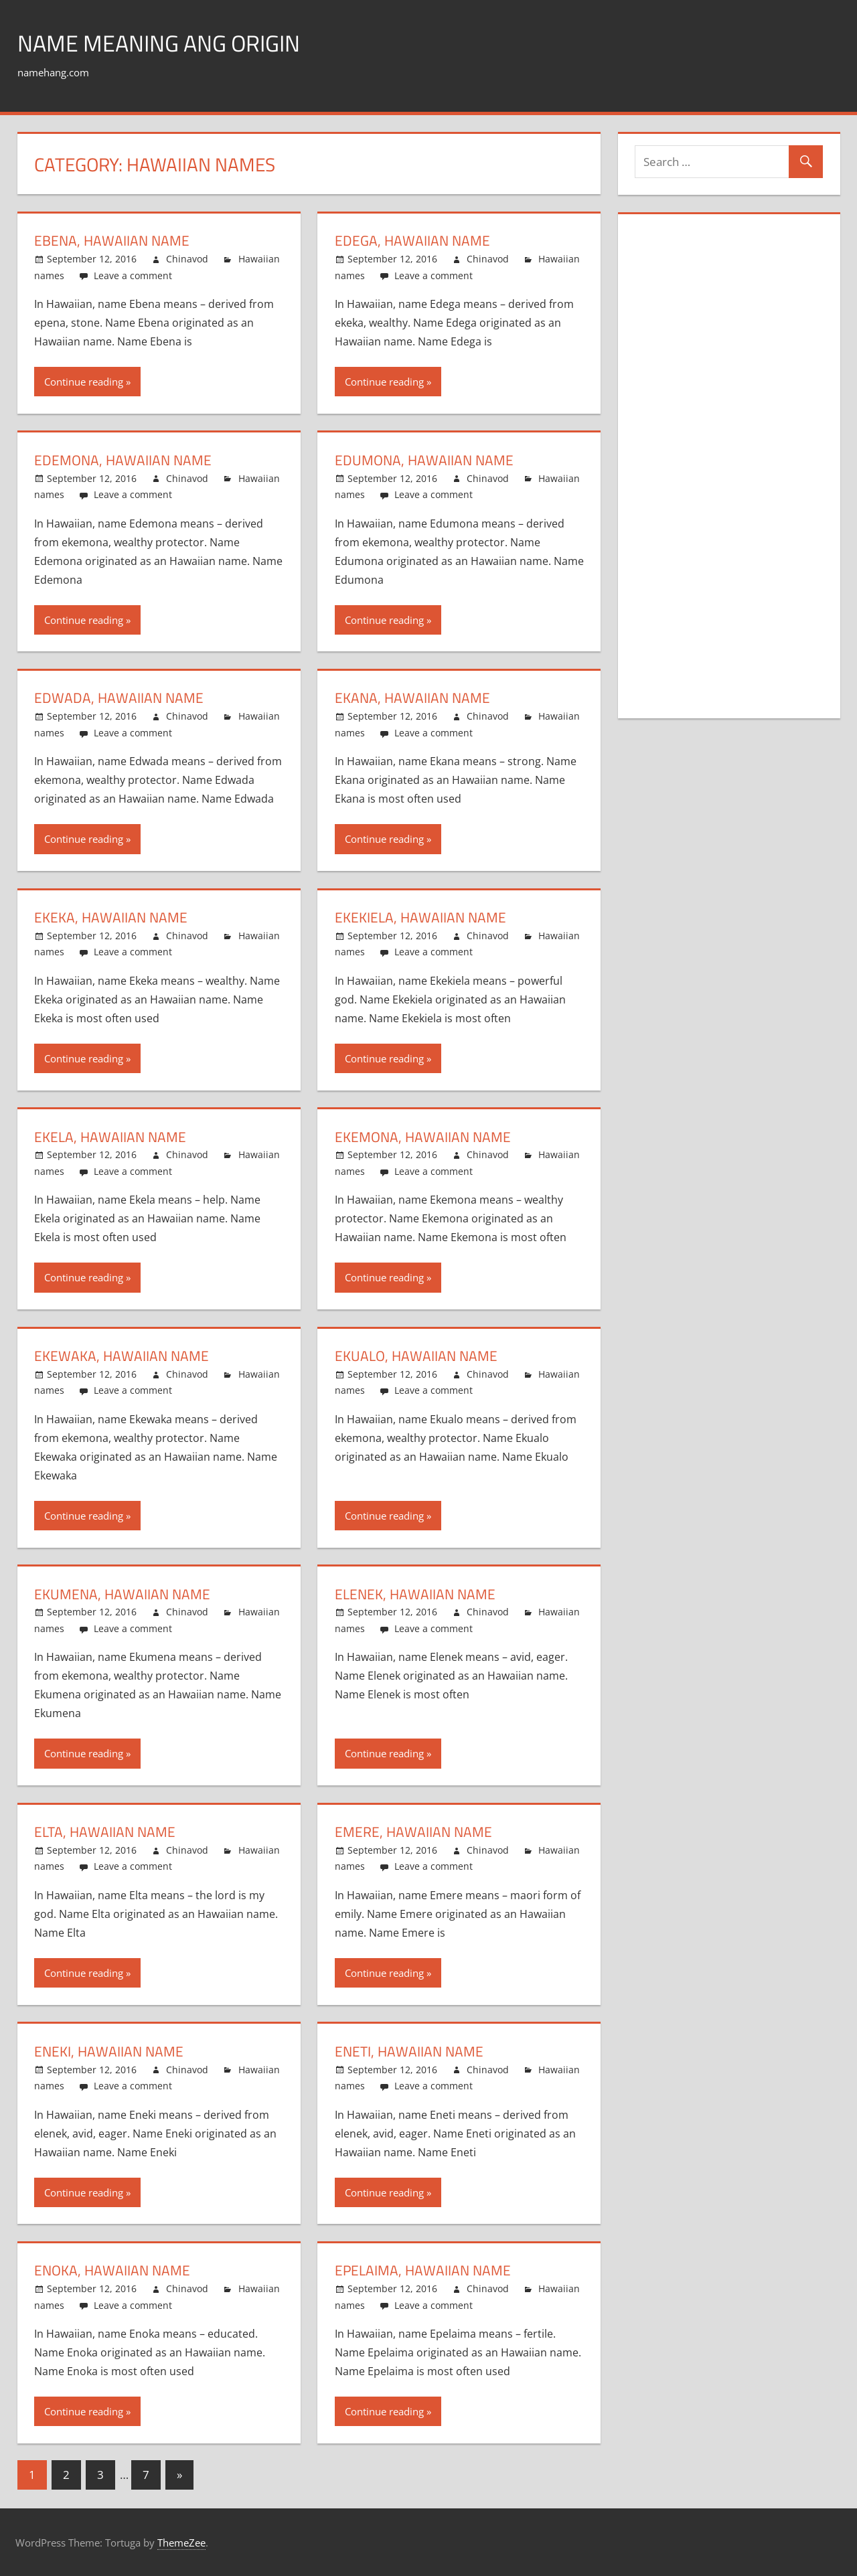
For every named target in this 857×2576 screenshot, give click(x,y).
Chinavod (187, 258)
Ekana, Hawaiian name (414, 697)
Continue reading (83, 381)
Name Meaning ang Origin (166, 42)
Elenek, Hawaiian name (417, 1594)
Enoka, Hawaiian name (114, 2270)
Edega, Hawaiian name (414, 240)
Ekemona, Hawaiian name (425, 1136)
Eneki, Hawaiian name (110, 2051)
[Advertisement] (735, 477)
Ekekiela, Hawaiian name (422, 917)
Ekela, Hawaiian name (111, 1136)
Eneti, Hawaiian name (411, 2051)
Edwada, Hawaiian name (120, 697)
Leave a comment (133, 275)
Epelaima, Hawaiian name (424, 2270)
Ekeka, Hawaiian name (112, 917)
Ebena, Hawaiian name (113, 240)
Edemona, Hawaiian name (124, 460)
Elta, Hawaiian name (106, 1831)
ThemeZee (181, 2542)
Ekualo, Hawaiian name (418, 1355)
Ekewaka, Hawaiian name (123, 1355)
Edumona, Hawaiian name (426, 460)
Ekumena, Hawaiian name (124, 1594)
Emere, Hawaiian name (415, 1831)
